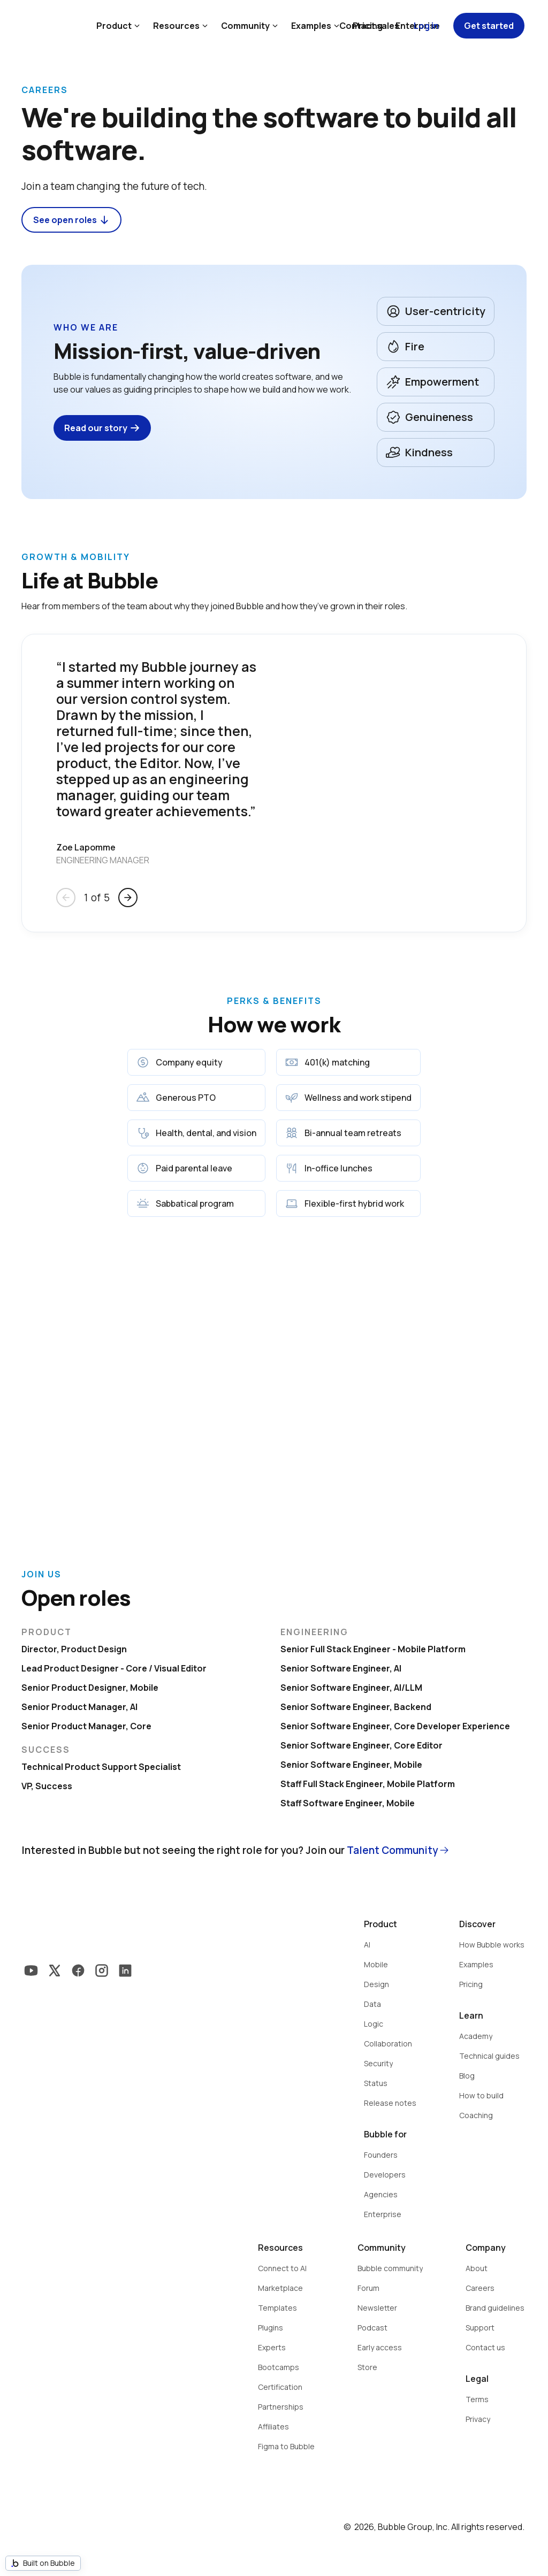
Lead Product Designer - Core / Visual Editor (114, 1668)
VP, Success (46, 1786)
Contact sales (369, 26)
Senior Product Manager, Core (86, 1726)
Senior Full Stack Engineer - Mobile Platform (373, 1649)
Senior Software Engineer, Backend (355, 1707)
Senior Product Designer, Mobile (89, 1687)
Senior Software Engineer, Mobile (351, 1764)
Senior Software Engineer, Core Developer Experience (395, 1726)
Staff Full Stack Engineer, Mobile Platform (367, 1784)
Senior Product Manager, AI (79, 1707)
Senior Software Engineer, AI (340, 1668)
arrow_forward (128, 897)
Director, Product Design (74, 1649)
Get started (489, 26)
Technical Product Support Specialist (101, 1767)
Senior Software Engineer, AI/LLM (351, 1687)
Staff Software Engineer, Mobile (347, 1803)
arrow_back (65, 897)
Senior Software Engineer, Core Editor (361, 1745)
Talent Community (392, 1850)
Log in (426, 26)
